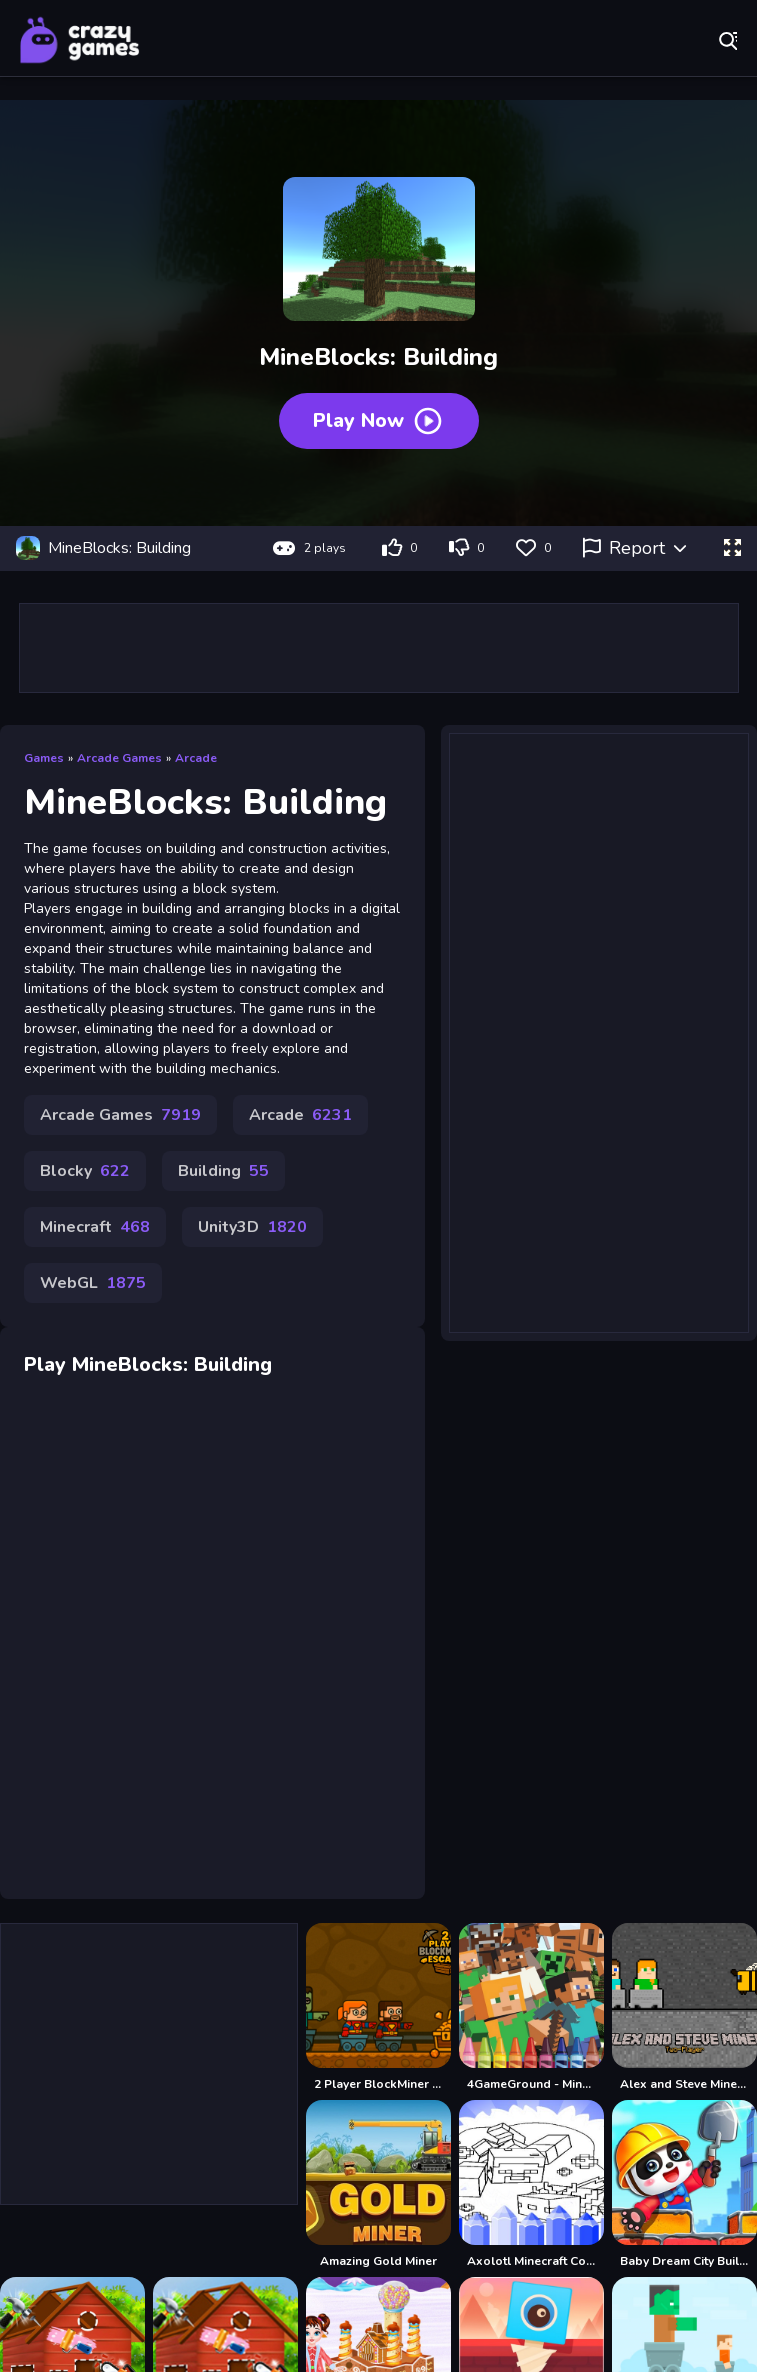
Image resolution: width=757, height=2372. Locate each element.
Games (44, 758)
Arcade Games (119, 758)
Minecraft (95, 1227)
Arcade (196, 758)
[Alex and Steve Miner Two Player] (684, 2007)
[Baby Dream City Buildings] (684, 2184)
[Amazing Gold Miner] (378, 2184)
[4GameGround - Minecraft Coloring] (531, 2007)
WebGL (93, 1283)
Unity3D (252, 1227)
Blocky (85, 1171)
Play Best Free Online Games (80, 40)
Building (223, 1171)
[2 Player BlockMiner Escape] (378, 2007)
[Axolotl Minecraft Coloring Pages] (531, 2184)
